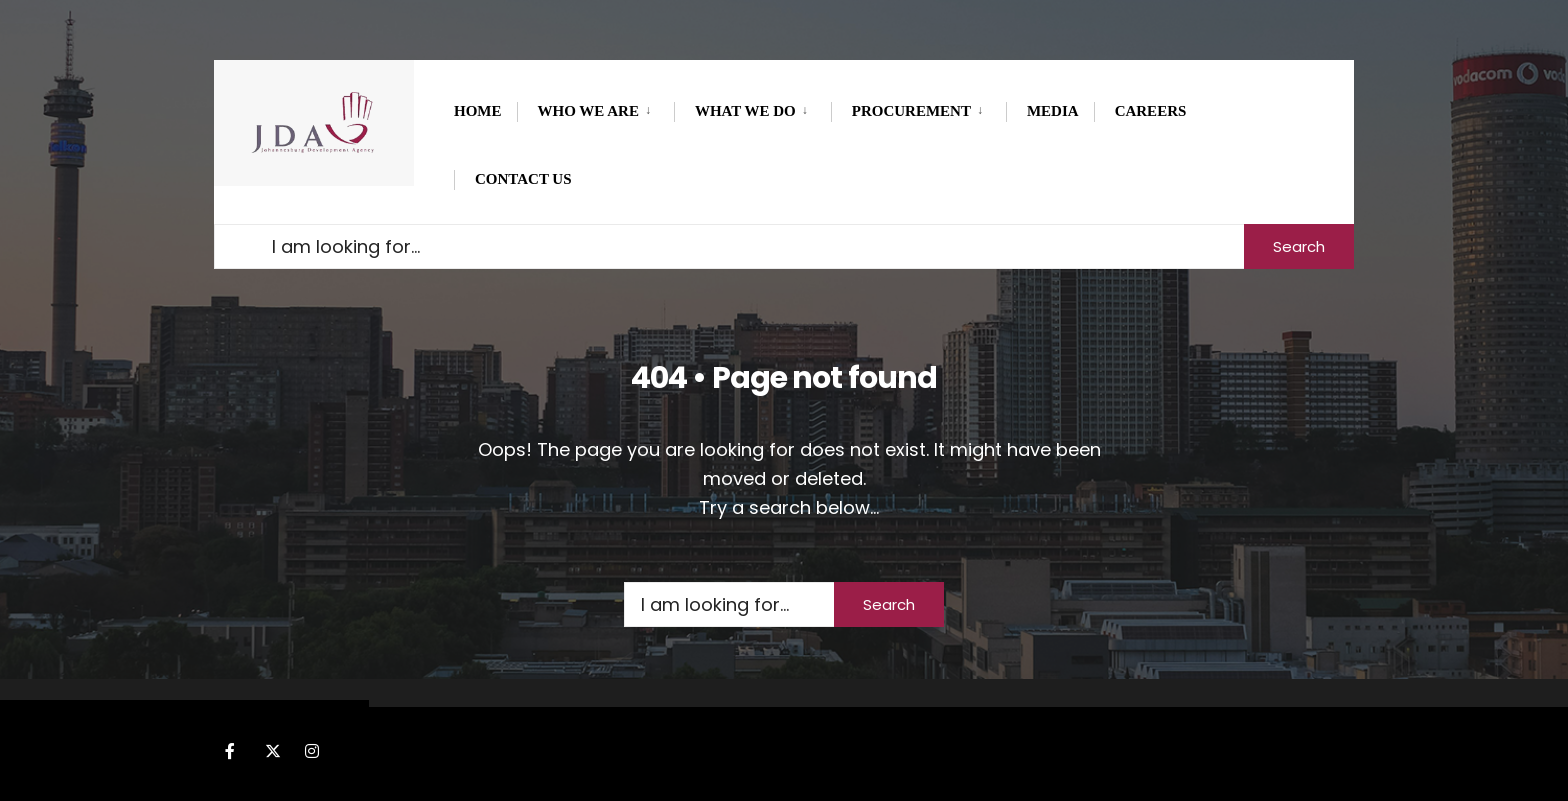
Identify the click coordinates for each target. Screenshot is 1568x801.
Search (1299, 246)
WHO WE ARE (588, 111)
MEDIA (1053, 111)
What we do (745, 111)
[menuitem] (595, 108)
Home (478, 111)
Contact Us (523, 179)
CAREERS (1151, 111)
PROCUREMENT (911, 111)
